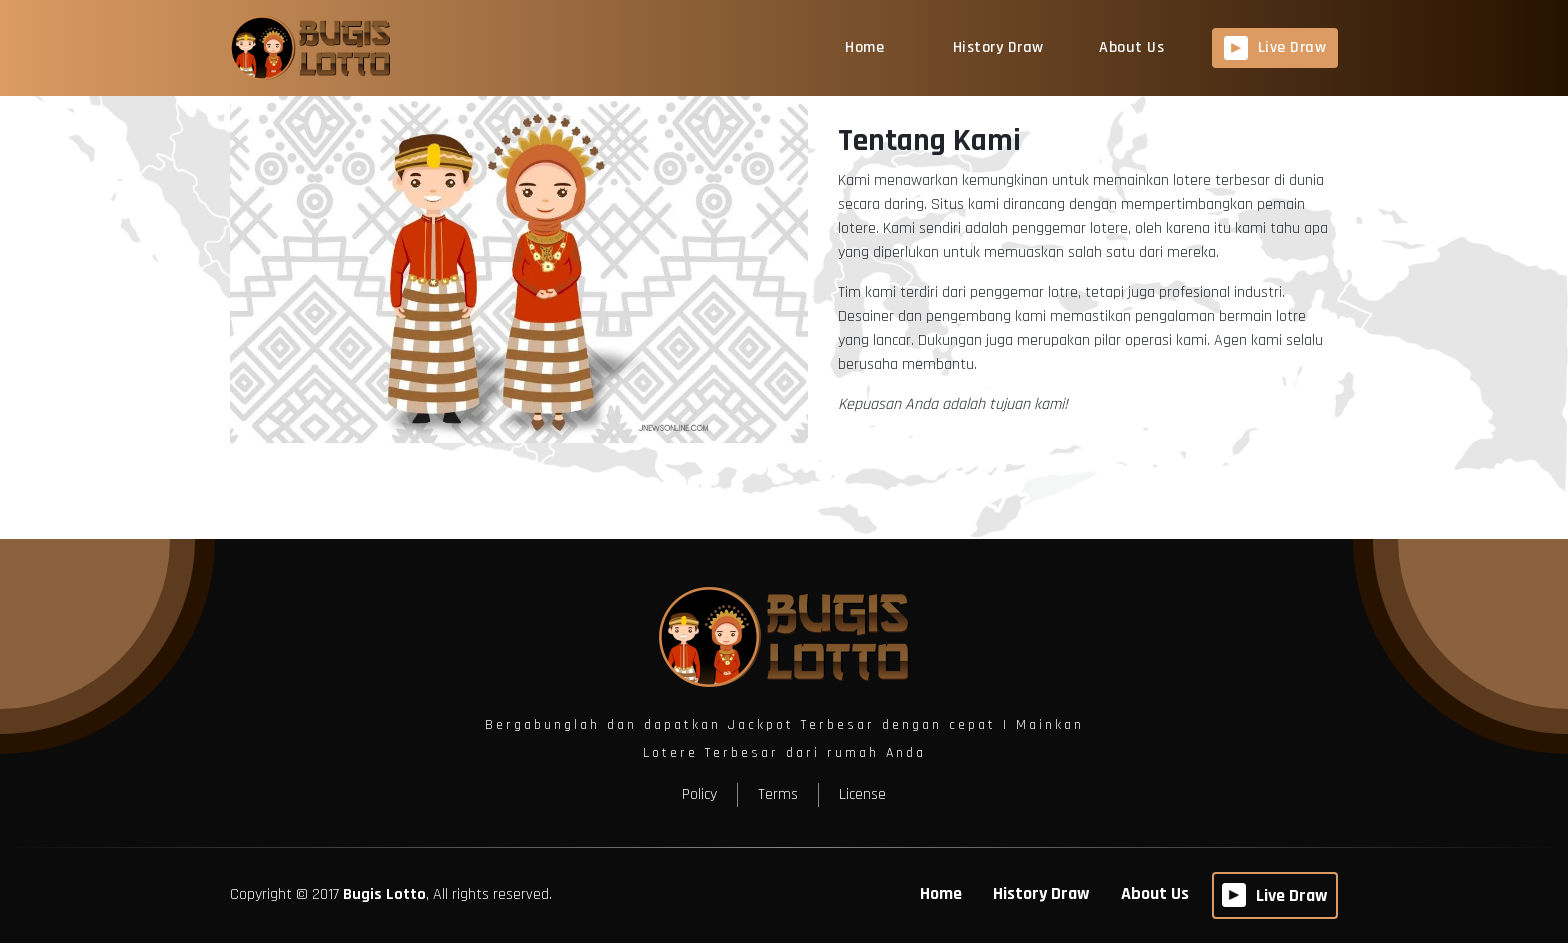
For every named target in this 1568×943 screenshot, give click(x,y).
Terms (778, 794)
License (862, 794)
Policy (699, 794)
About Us (1131, 47)
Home (864, 47)
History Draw (998, 47)
